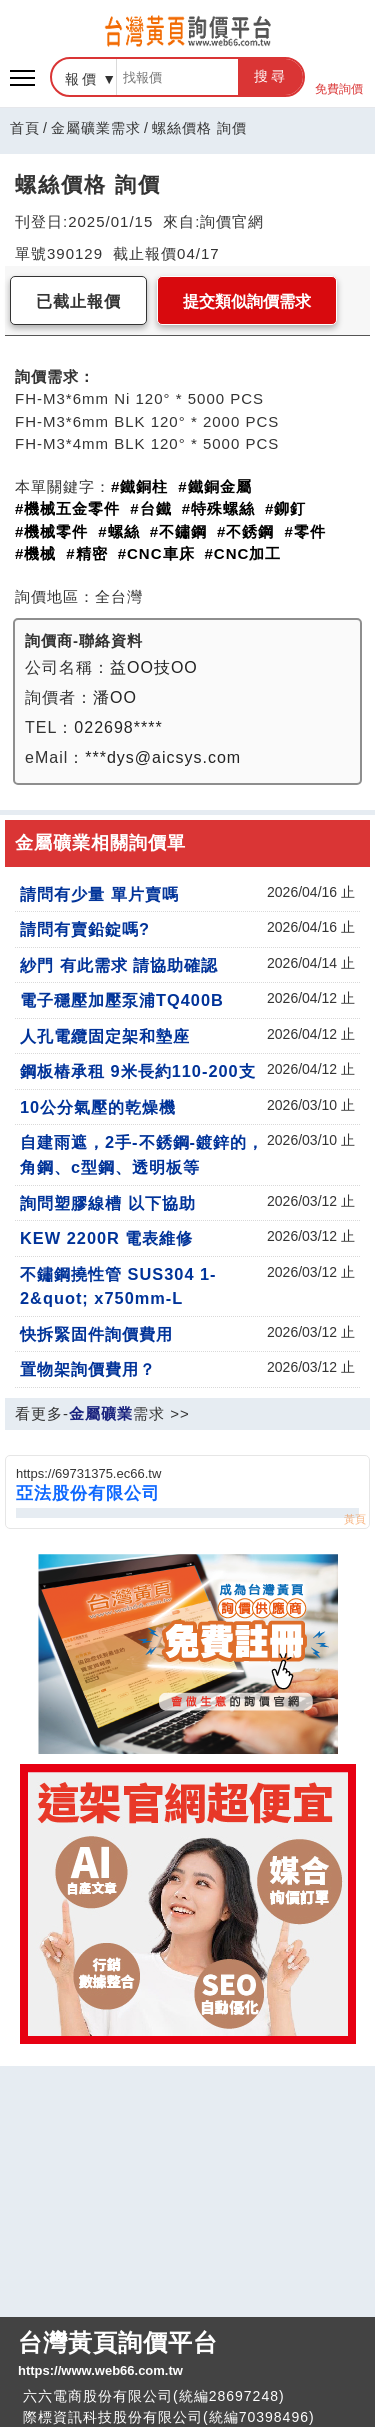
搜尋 (271, 76)
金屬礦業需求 (96, 128)
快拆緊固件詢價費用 (96, 1334)
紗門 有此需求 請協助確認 (119, 965)
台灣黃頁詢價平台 (187, 2355)
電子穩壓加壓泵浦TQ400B (122, 1000)
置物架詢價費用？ (88, 1369)
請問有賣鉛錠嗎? (85, 929)
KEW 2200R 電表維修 (106, 1238)
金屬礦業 (101, 1413)
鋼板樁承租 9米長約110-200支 (138, 1071)
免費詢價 (339, 77)
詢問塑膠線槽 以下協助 (108, 1203)
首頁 (25, 128)
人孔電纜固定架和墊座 (105, 1036)
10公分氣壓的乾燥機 (98, 1107)
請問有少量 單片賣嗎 (99, 894)
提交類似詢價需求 (247, 301)
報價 (82, 79)
